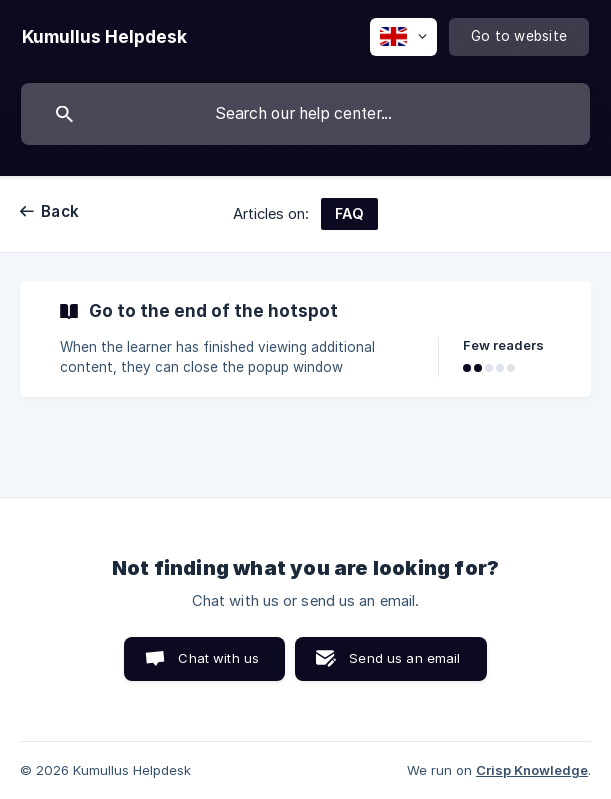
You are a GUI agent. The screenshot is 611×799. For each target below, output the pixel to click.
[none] (104, 37)
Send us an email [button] (404, 658)
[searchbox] (305, 114)
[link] (305, 339)
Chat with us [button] (218, 658)
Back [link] (60, 211)
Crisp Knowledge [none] (532, 770)
